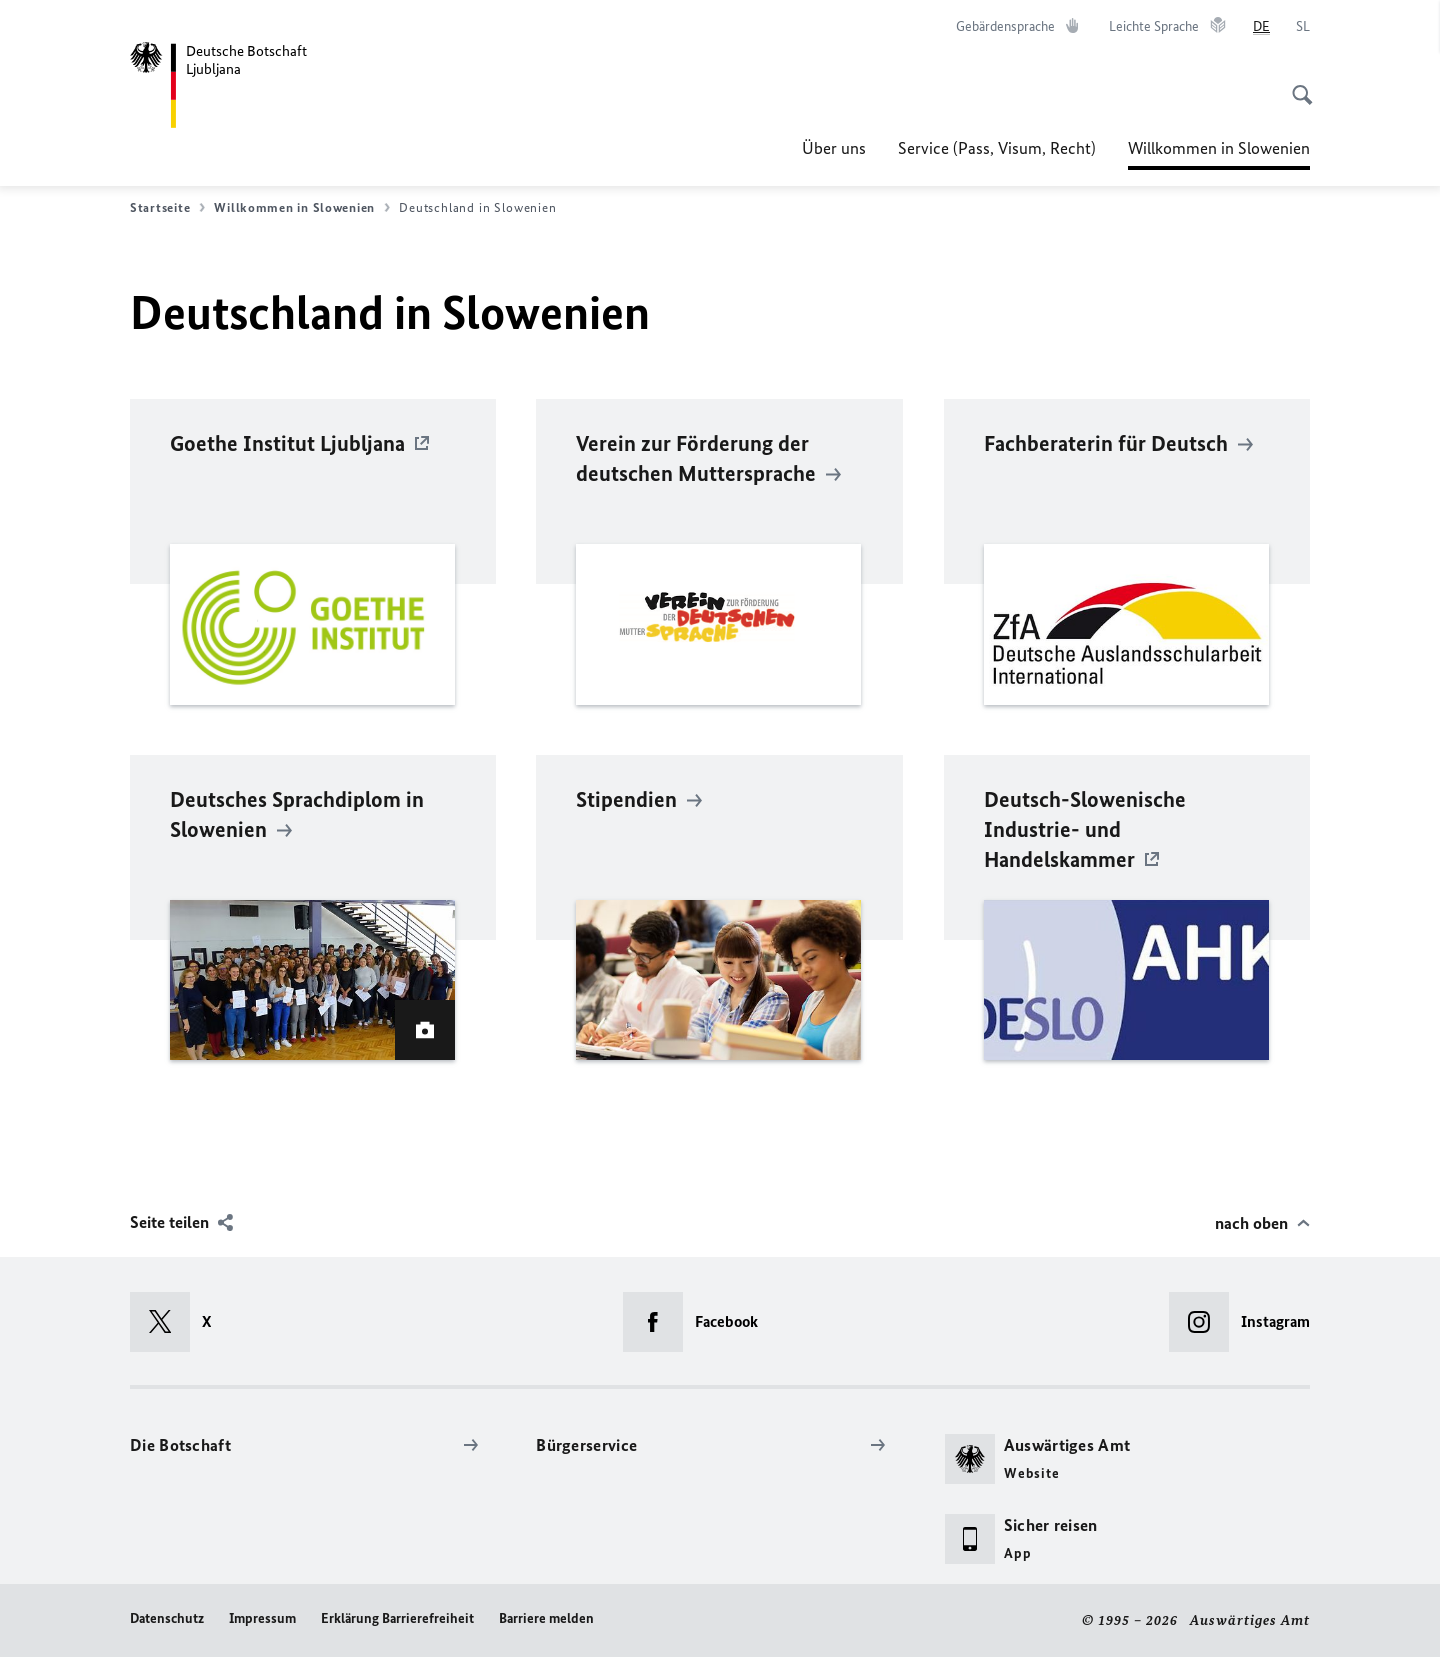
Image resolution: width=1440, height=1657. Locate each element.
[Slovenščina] (1303, 27)
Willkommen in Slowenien (1219, 148)
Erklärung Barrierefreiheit (397, 1618)
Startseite (167, 208)
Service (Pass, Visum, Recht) (997, 148)
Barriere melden (546, 1618)
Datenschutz (167, 1618)
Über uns (834, 148)
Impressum (262, 1618)
